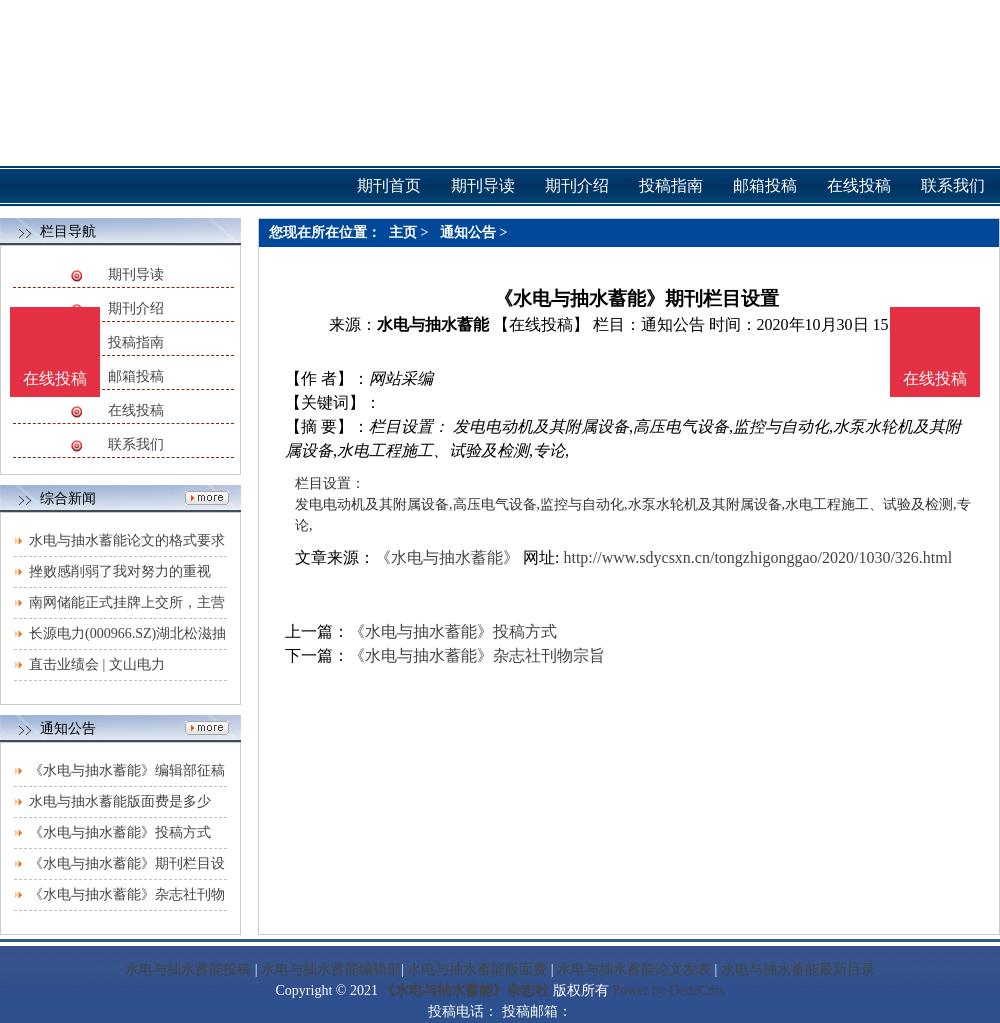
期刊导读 (136, 274)
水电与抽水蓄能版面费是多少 (120, 801)
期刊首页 (389, 185)
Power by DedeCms (668, 990)
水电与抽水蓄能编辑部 (331, 969)
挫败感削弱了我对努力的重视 (120, 571)
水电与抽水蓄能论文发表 (634, 969)
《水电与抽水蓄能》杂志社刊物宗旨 (477, 655)
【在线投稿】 (541, 324)
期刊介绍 (136, 308)
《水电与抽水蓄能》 (447, 557)
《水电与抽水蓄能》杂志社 (465, 990)
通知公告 (468, 232)
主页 (403, 232)
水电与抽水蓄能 (433, 324)
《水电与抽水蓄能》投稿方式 (120, 832)
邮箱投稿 (136, 376)
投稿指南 (136, 342)
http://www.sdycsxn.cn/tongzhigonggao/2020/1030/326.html (757, 557)
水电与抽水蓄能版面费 (477, 969)
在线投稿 (136, 410)
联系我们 (136, 444)
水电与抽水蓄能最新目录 (798, 969)
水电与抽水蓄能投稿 (188, 969)
